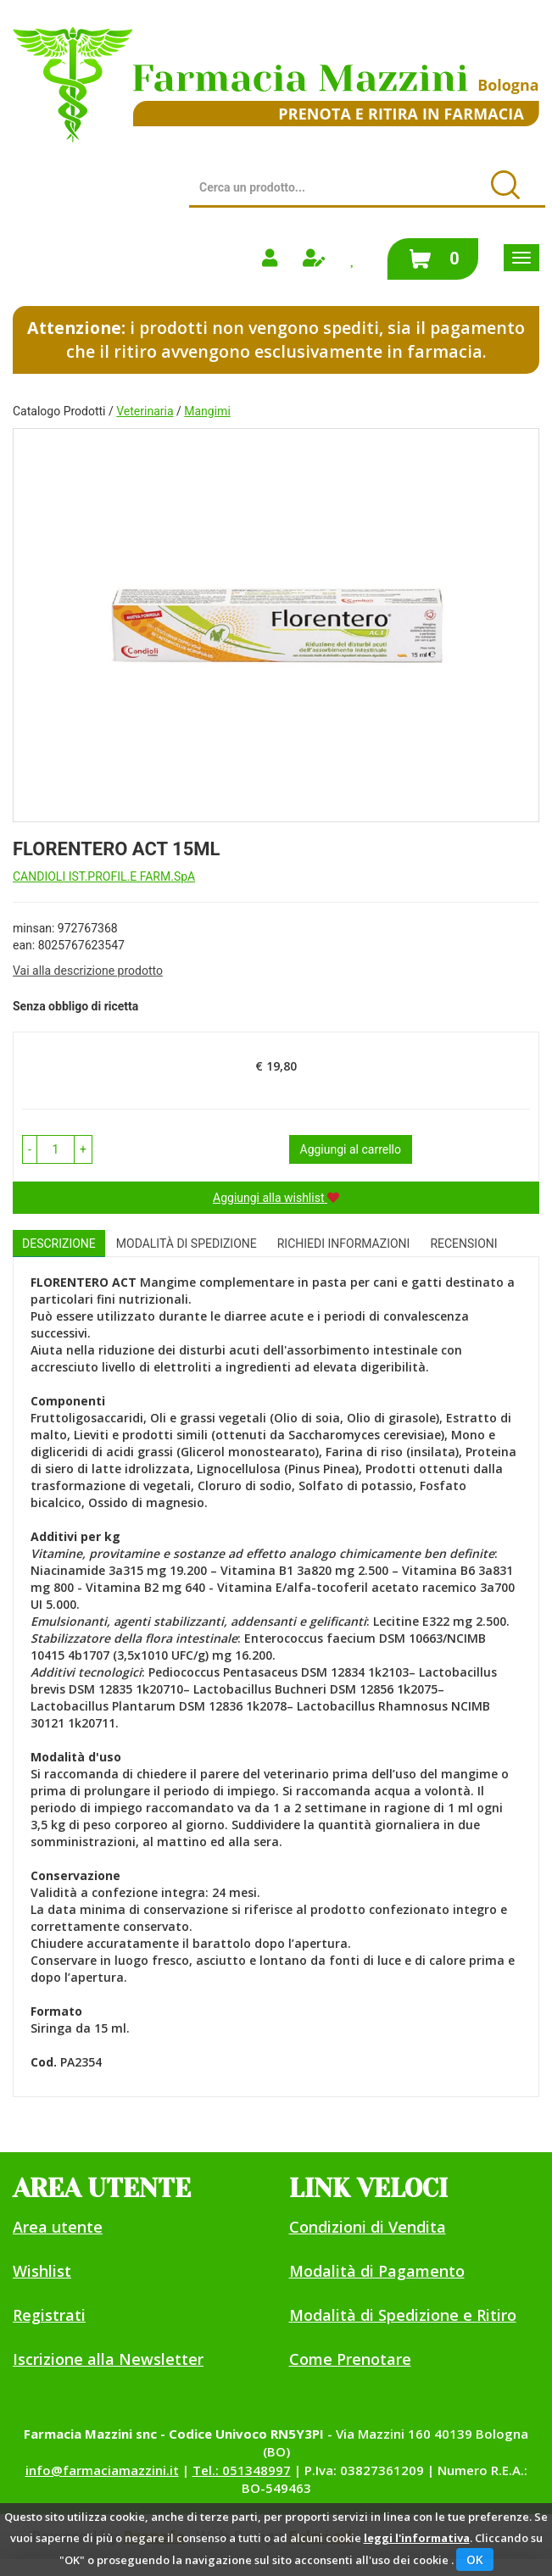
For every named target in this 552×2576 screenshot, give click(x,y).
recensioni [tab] (463, 1243)
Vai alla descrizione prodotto (88, 970)
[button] (29, 1149)
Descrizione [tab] (59, 1243)
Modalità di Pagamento (377, 2271)
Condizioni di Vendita (367, 2227)
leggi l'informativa (417, 2537)
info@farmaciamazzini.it (102, 2470)
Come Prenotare (350, 2359)
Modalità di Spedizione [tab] (186, 1243)
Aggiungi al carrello (350, 1149)
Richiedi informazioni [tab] (343, 1243)
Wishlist (42, 2271)
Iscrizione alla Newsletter (108, 2359)
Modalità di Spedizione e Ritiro (402, 2315)
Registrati (49, 2315)
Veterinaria (144, 411)
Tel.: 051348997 (241, 2470)
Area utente (58, 2227)
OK (474, 2559)
